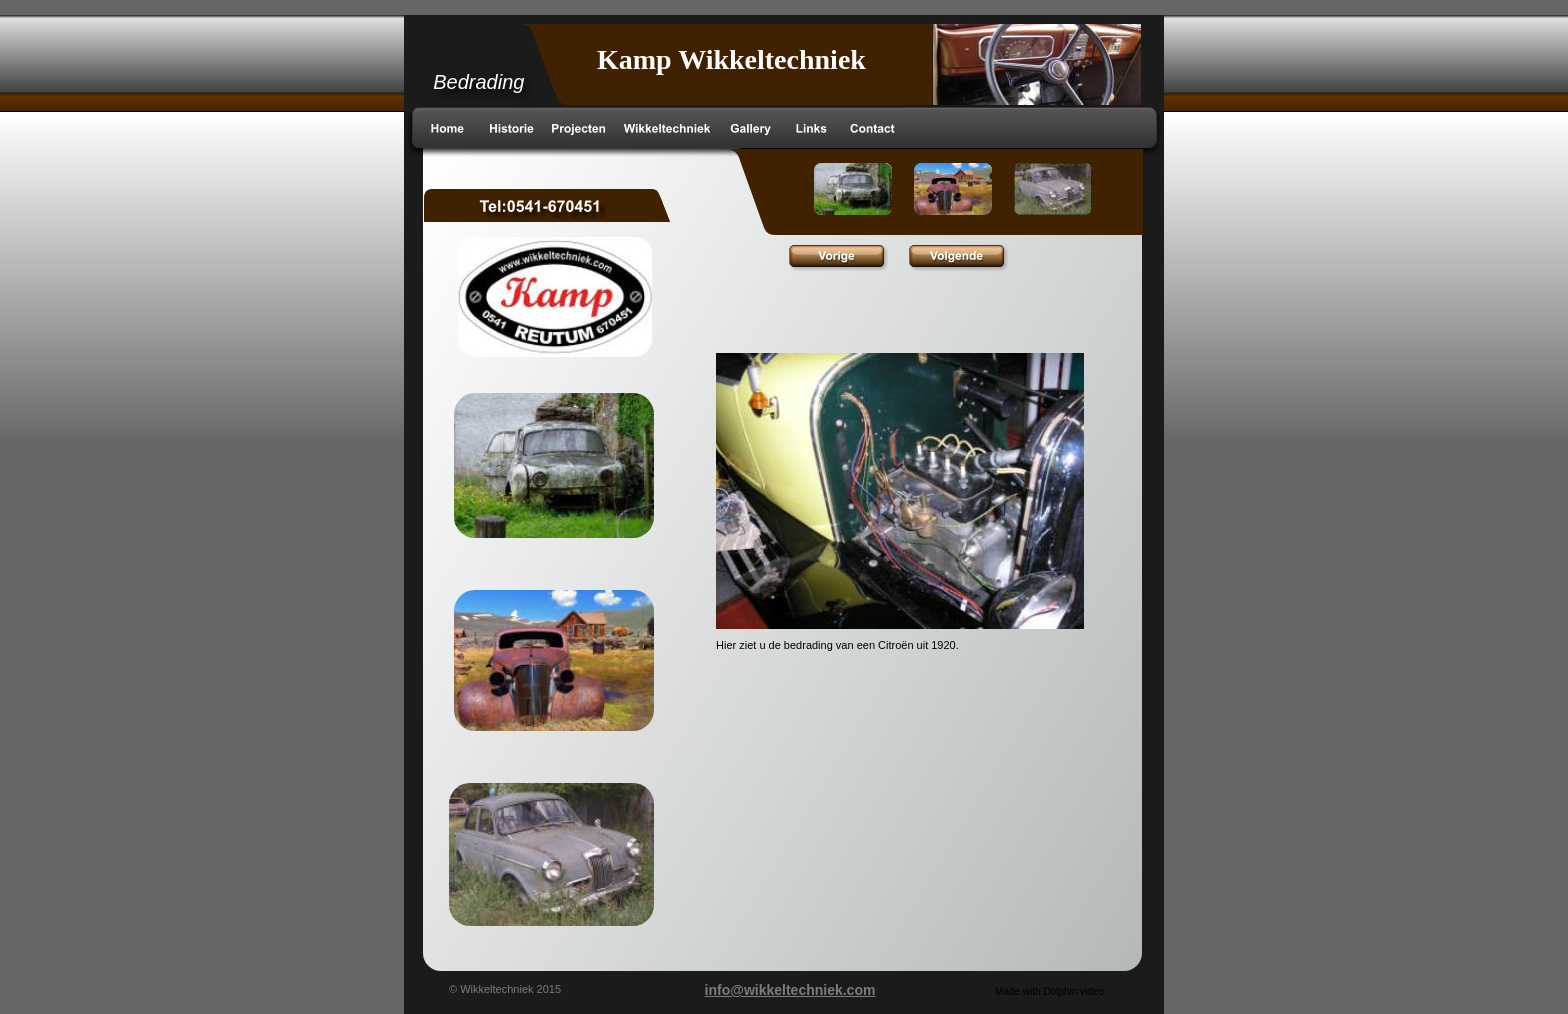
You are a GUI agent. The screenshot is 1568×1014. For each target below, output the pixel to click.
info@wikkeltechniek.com (790, 990)
